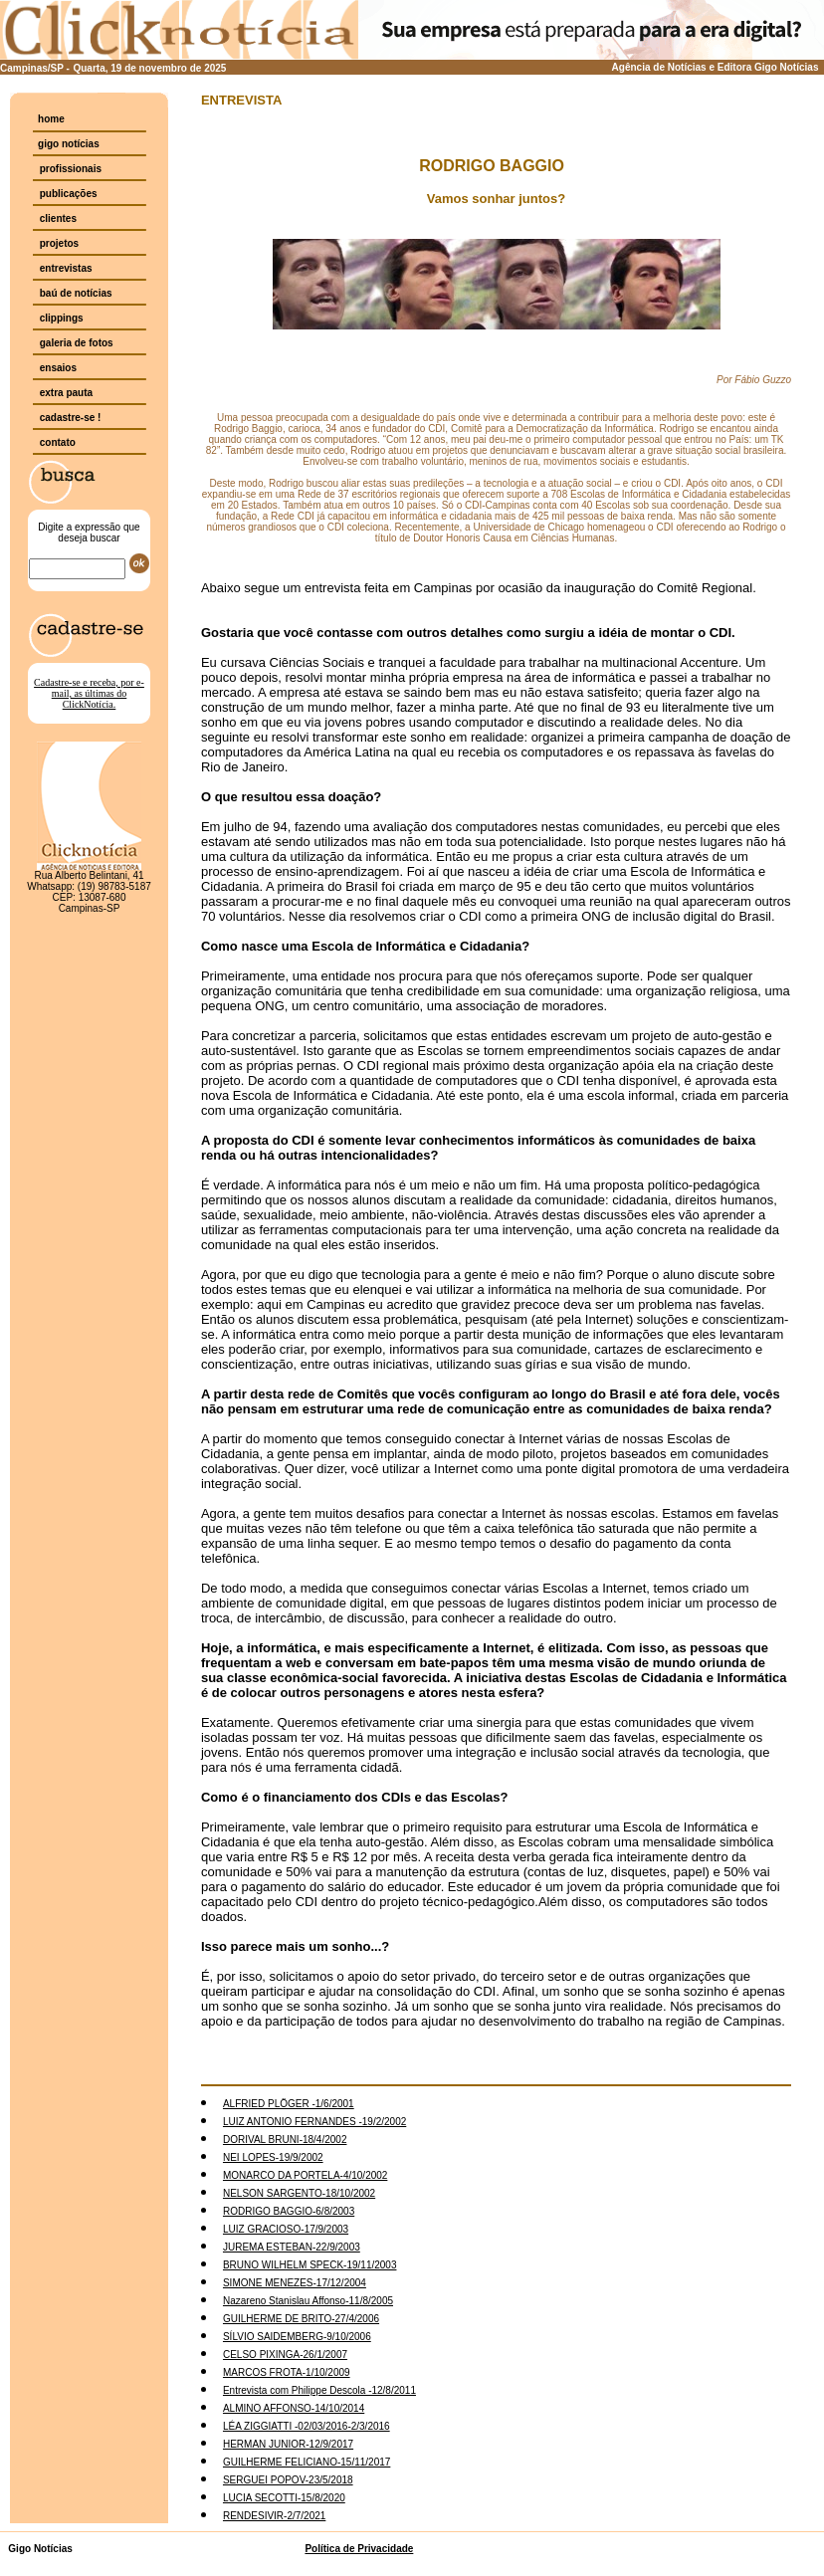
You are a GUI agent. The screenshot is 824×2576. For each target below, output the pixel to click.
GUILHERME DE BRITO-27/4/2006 (301, 2318)
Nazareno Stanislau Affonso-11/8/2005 (308, 2300)
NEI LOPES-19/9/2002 (273, 2157)
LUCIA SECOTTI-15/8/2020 (284, 2497)
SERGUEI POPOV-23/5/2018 (288, 2479)
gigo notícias (69, 143)
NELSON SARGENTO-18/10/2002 (299, 2193)
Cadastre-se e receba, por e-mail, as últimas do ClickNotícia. (89, 693)
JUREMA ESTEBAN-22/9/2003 (291, 2247)
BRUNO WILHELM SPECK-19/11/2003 (310, 2264)
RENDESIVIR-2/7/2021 (274, 2515)
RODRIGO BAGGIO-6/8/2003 (288, 2211)
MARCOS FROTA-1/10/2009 (286, 2372)
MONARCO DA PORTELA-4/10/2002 (305, 2175)
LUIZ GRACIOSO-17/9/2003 (285, 2229)
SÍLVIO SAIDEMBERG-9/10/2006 (297, 2336)
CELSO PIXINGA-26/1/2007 (285, 2354)
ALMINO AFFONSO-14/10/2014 (293, 2408)
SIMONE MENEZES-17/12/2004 (294, 2282)
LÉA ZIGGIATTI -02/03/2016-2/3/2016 (306, 2426)
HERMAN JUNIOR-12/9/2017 (288, 2444)
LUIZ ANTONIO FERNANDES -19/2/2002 (314, 2121)
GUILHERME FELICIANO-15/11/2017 (306, 2462)
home (51, 118)
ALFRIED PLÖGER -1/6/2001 (288, 2103)
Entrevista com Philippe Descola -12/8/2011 (319, 2390)
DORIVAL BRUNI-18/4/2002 (285, 2139)
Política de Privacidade (359, 2548)
